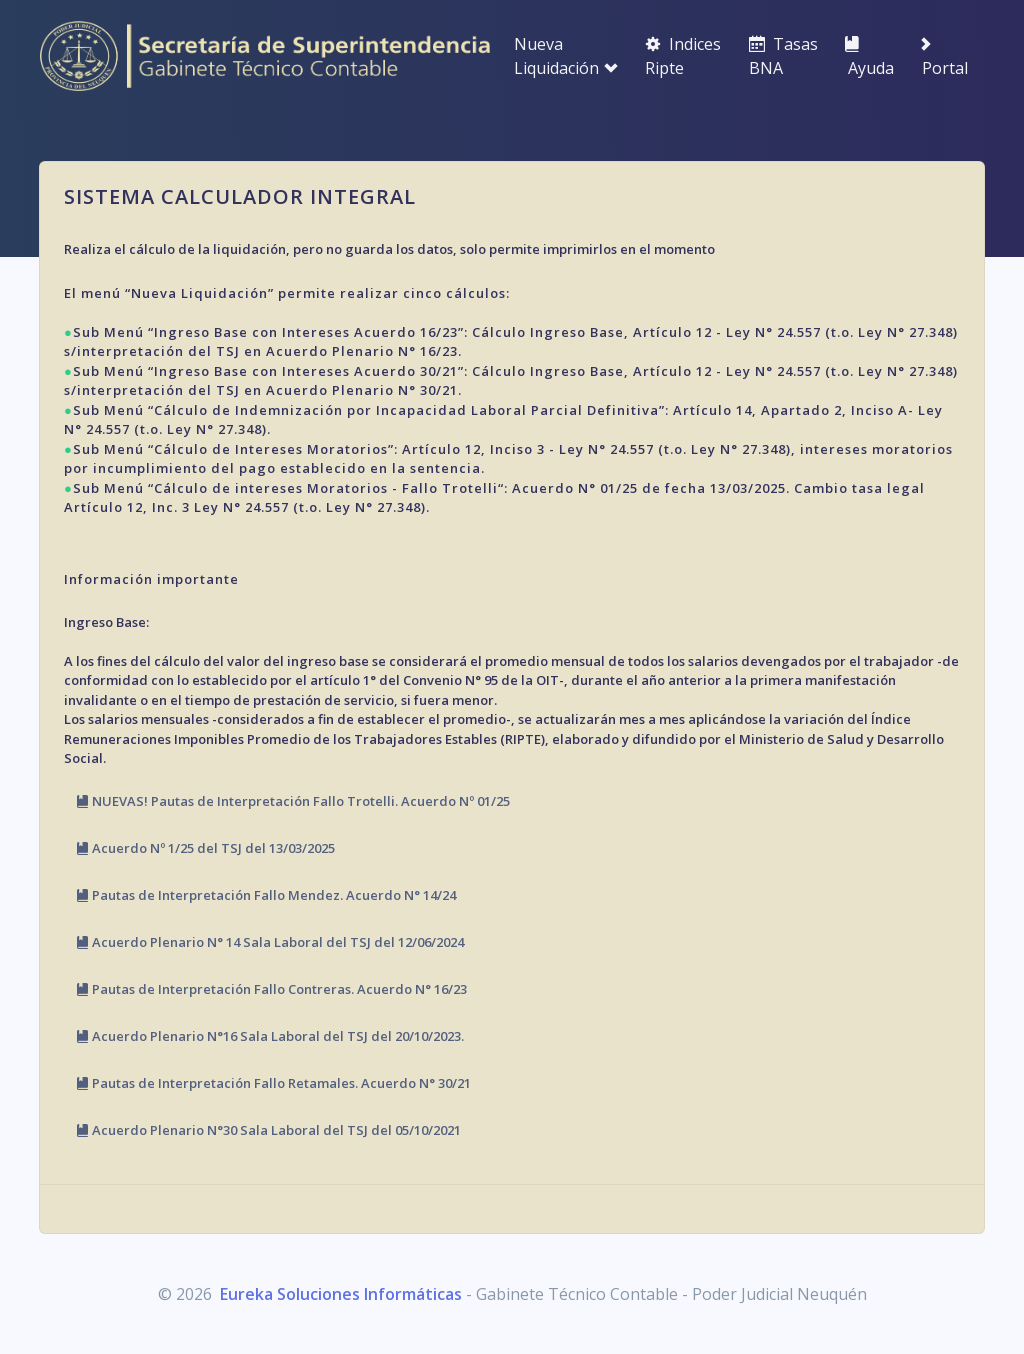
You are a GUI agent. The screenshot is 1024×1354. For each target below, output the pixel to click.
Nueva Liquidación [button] (566, 56)
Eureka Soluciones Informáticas (341, 1294)
